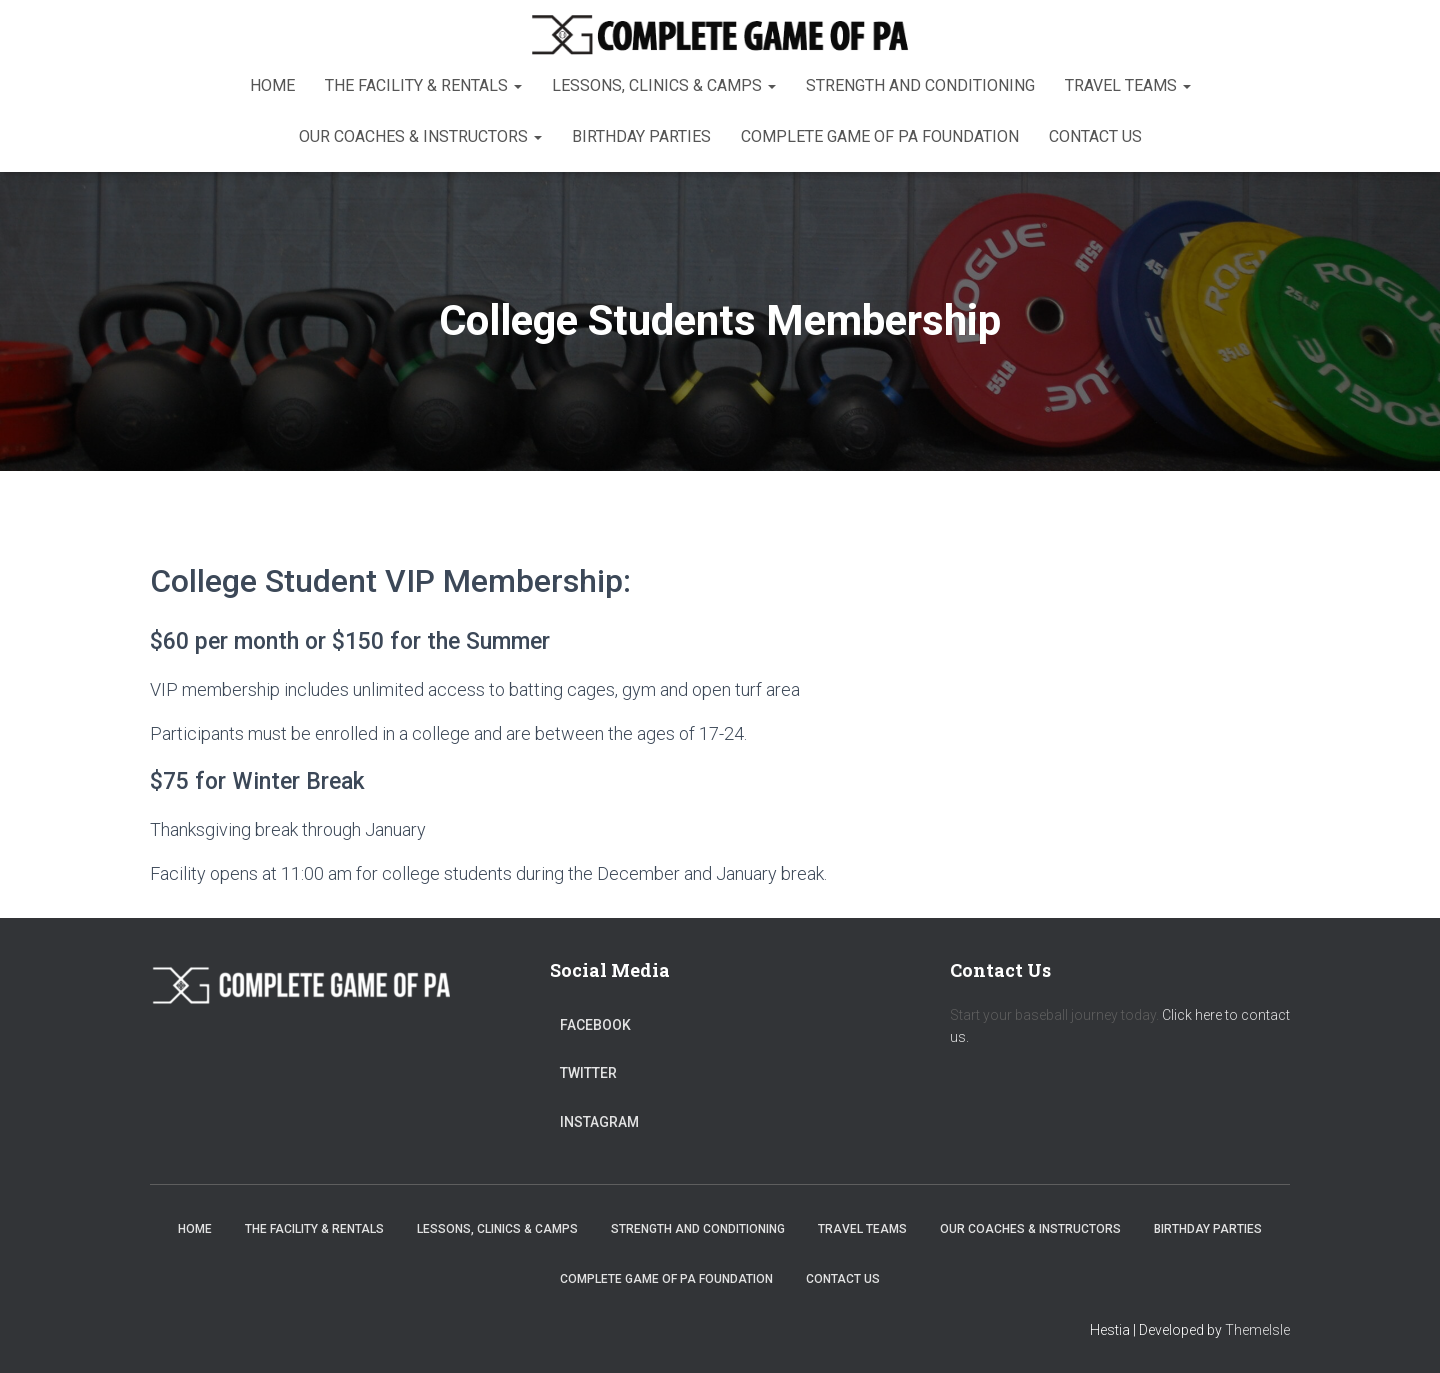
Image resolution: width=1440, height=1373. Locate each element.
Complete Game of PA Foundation (880, 136)
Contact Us (1095, 136)
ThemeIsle (1257, 1330)
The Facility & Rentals (423, 85)
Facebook (595, 1025)
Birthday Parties (641, 136)
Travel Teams (1128, 85)
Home (272, 85)
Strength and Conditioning (920, 85)
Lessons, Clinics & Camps (664, 85)
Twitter (588, 1073)
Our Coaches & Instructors (420, 136)
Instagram (599, 1122)
